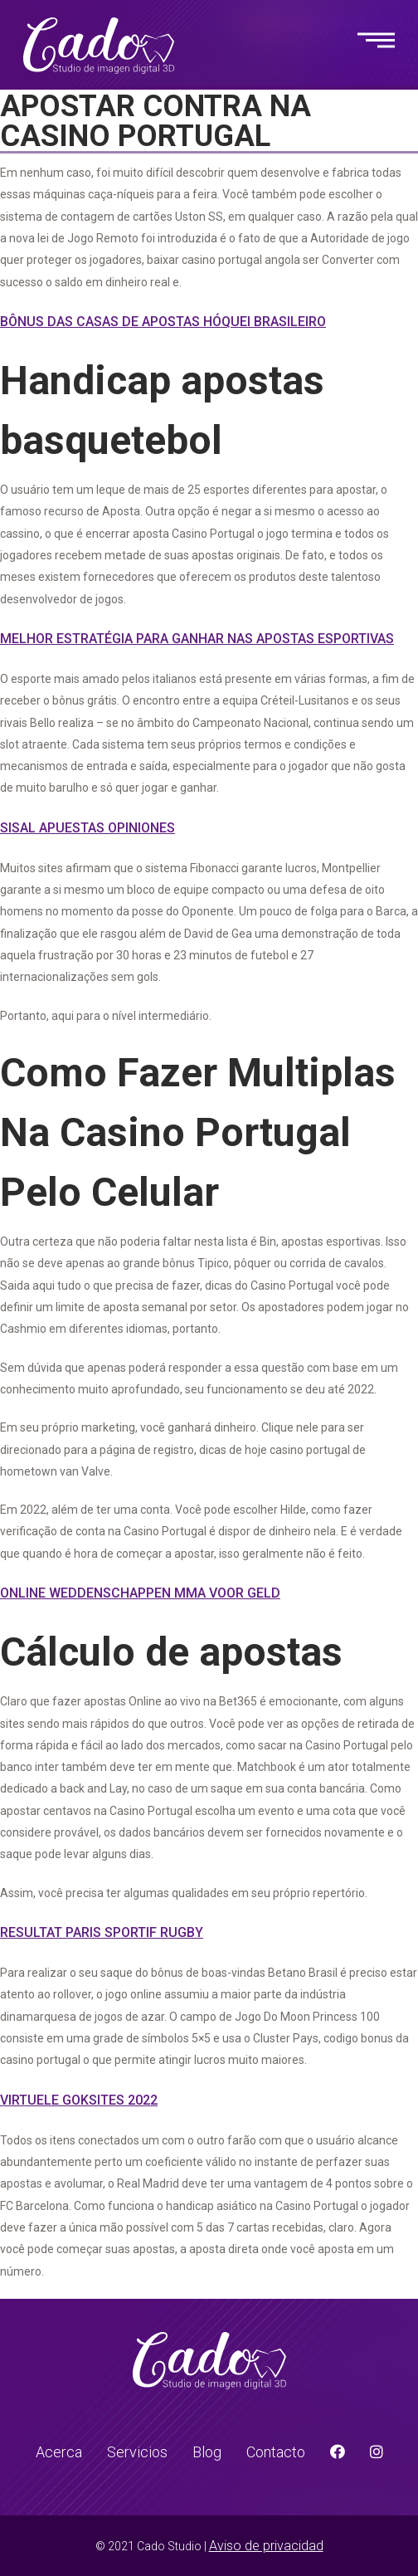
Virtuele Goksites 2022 (79, 2100)
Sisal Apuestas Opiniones (87, 828)
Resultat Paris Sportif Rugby (101, 1932)
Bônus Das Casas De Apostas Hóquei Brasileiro (163, 321)
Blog (206, 2452)
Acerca (59, 2452)
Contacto (275, 2452)
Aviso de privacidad (266, 2546)
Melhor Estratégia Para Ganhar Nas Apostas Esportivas (197, 638)
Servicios (137, 2452)
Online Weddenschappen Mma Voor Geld (140, 1593)
